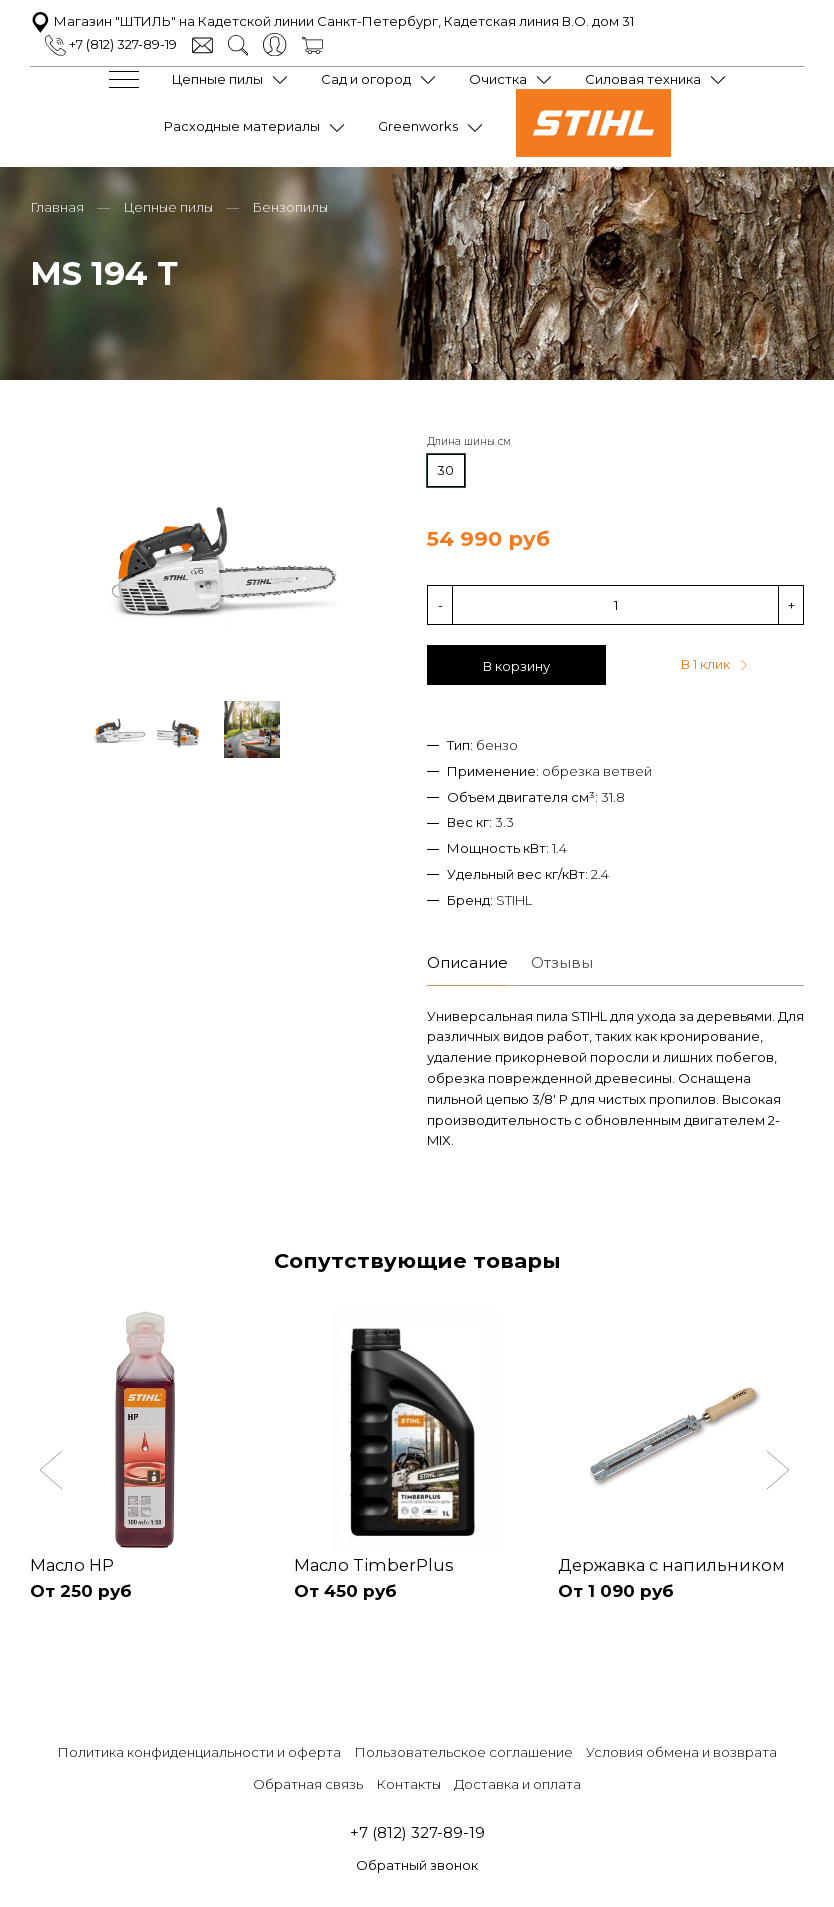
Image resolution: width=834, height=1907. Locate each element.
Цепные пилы (217, 78)
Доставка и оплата (517, 1782)
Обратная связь (308, 1782)
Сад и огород (366, 78)
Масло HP (73, 1561)
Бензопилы (290, 202)
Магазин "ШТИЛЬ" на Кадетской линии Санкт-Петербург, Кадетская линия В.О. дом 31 (332, 20)
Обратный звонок (417, 1864)
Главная (57, 202)
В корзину (516, 662)
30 (445, 466)
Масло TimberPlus (375, 1561)
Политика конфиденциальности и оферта (199, 1750)
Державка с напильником (674, 1561)
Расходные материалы (242, 125)
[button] (53, 1470)
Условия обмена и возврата (681, 1750)
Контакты (408, 1782)
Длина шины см (469, 437)
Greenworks (418, 125)
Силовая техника (643, 78)
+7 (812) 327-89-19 (111, 43)
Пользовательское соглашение (463, 1750)
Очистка (498, 78)
